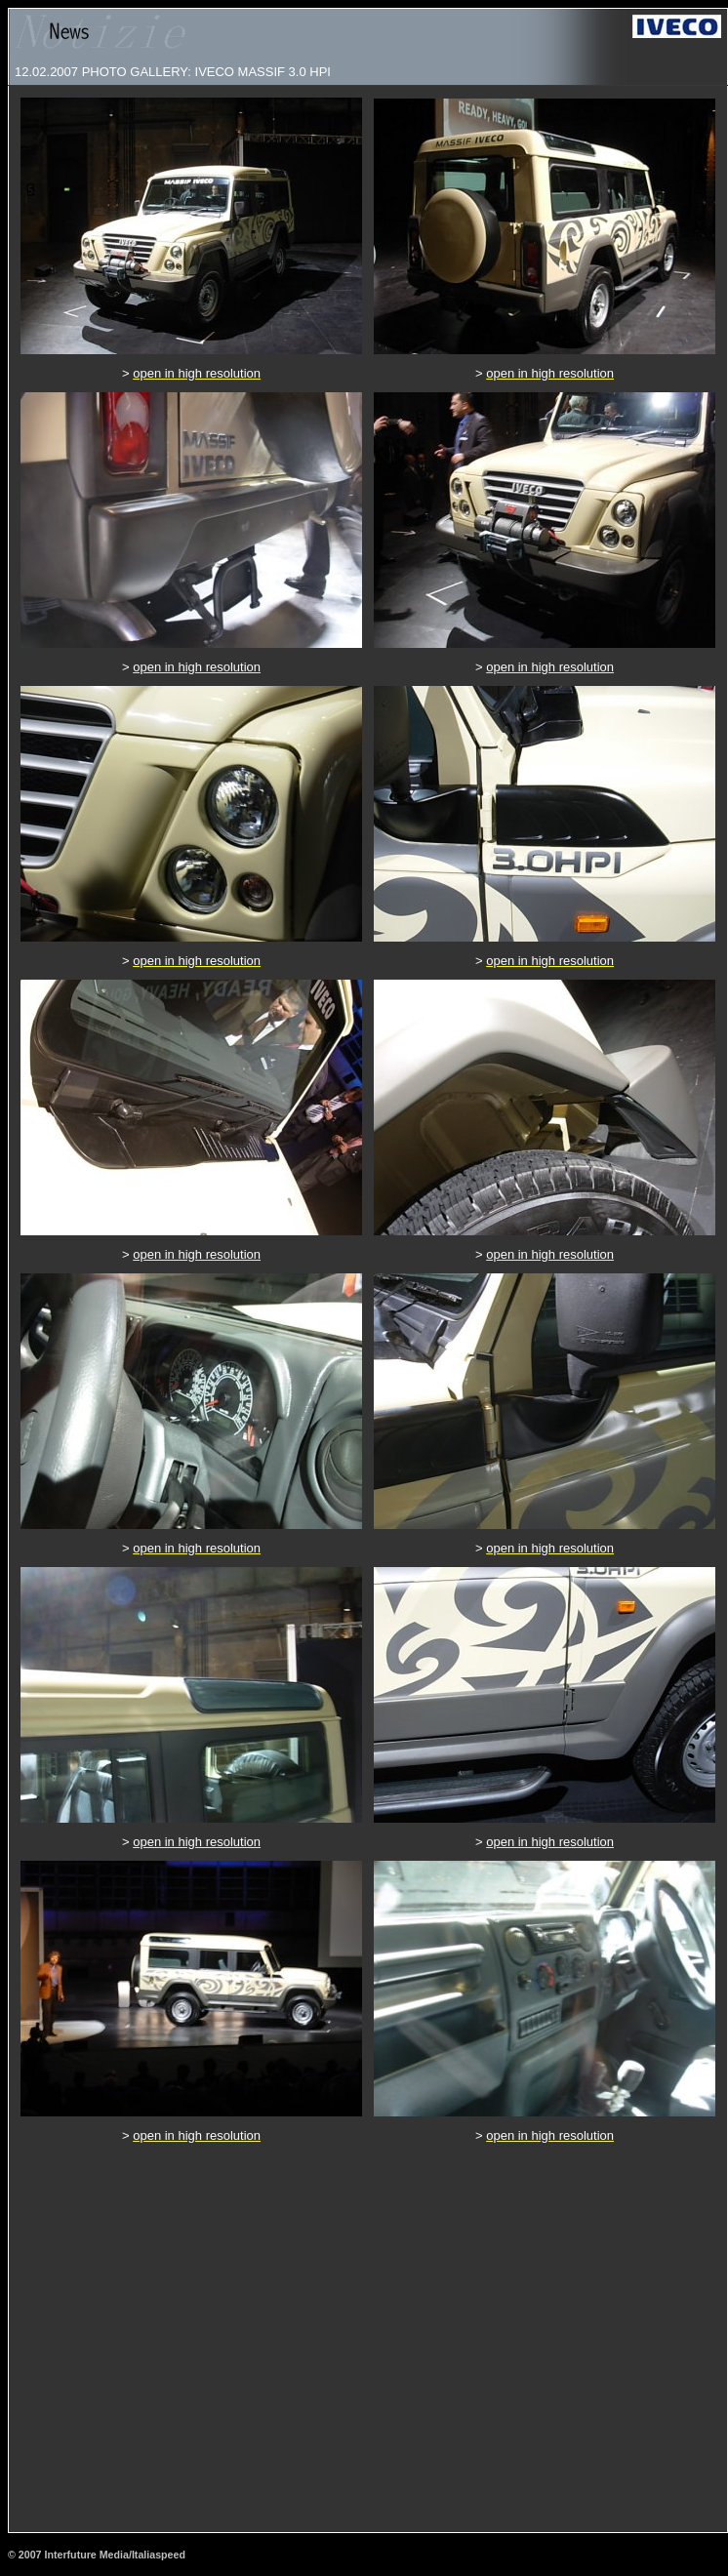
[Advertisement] (183, 2337)
